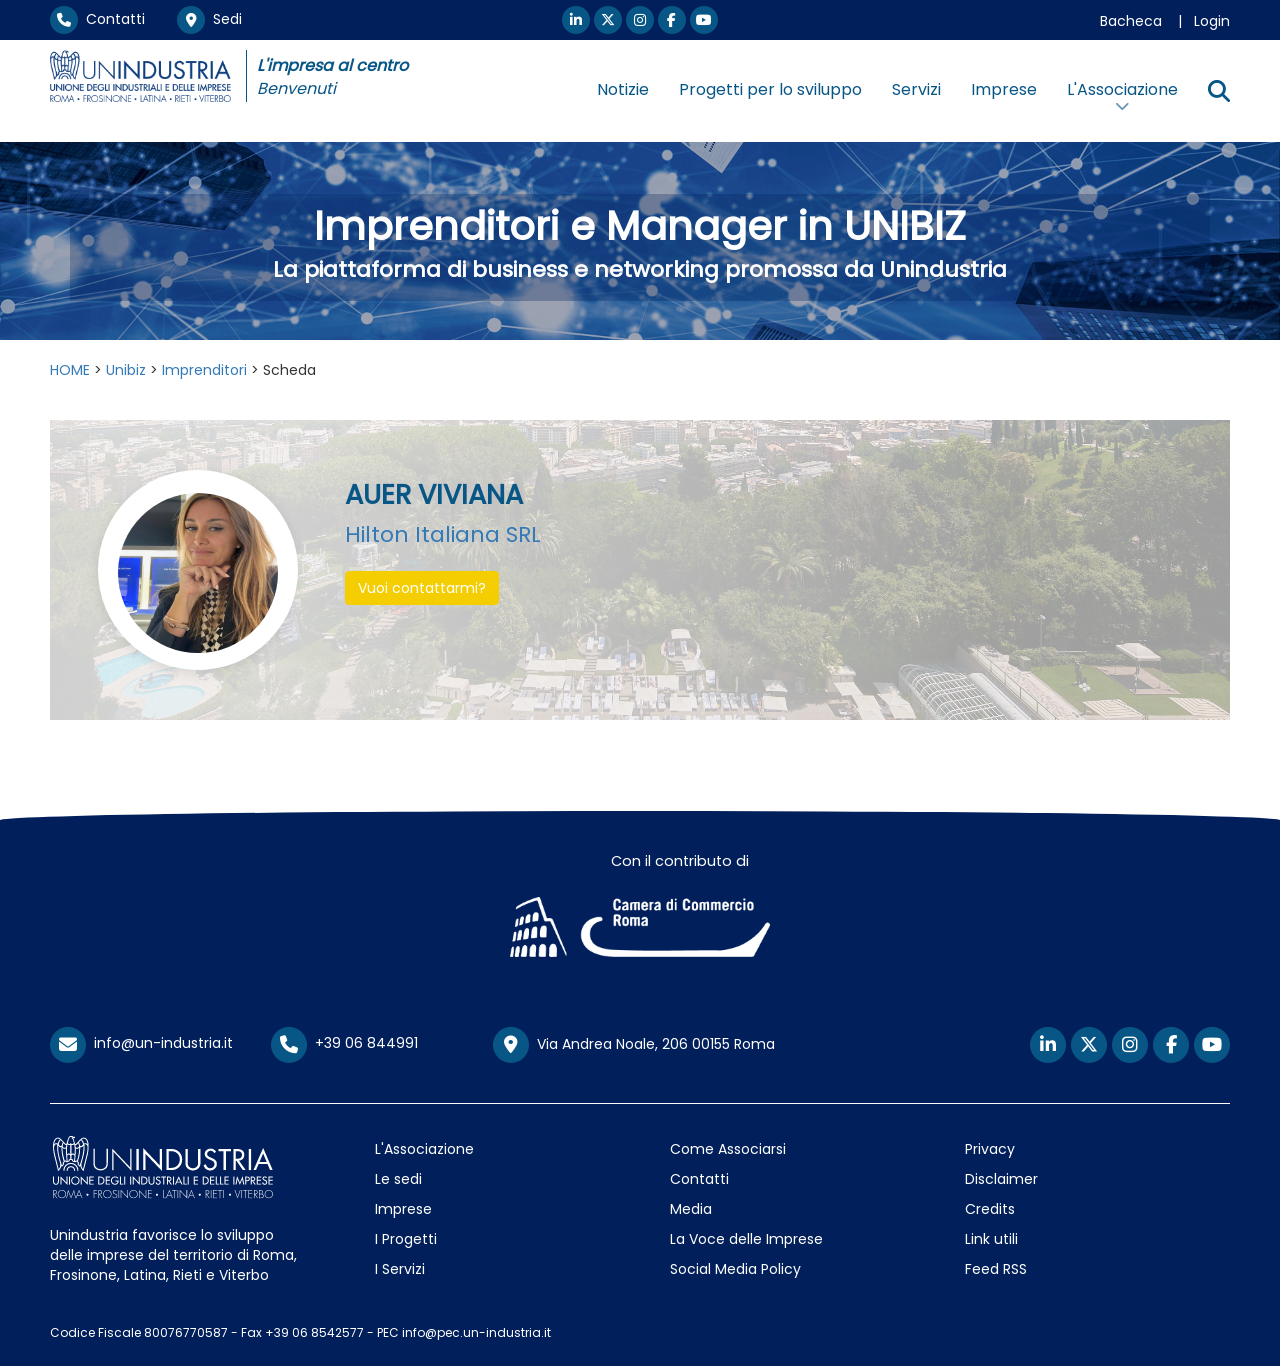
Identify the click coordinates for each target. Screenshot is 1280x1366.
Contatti (97, 19)
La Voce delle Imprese (746, 1239)
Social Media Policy (735, 1269)
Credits (990, 1209)
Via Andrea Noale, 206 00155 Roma (634, 1045)
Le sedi (398, 1179)
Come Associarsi (728, 1149)
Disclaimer (1001, 1179)
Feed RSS (996, 1269)
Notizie (623, 89)
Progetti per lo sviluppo (770, 89)
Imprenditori (204, 370)
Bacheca (1131, 21)
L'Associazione (424, 1149)
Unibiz (126, 370)
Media (691, 1209)
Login (1212, 21)
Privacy (990, 1149)
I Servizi (400, 1269)
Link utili (991, 1239)
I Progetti (406, 1239)
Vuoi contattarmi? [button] (422, 588)
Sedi (209, 19)
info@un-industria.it (141, 1043)
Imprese (1004, 89)
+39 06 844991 (344, 1043)
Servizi (916, 89)
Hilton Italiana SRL (443, 534)
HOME (70, 370)
